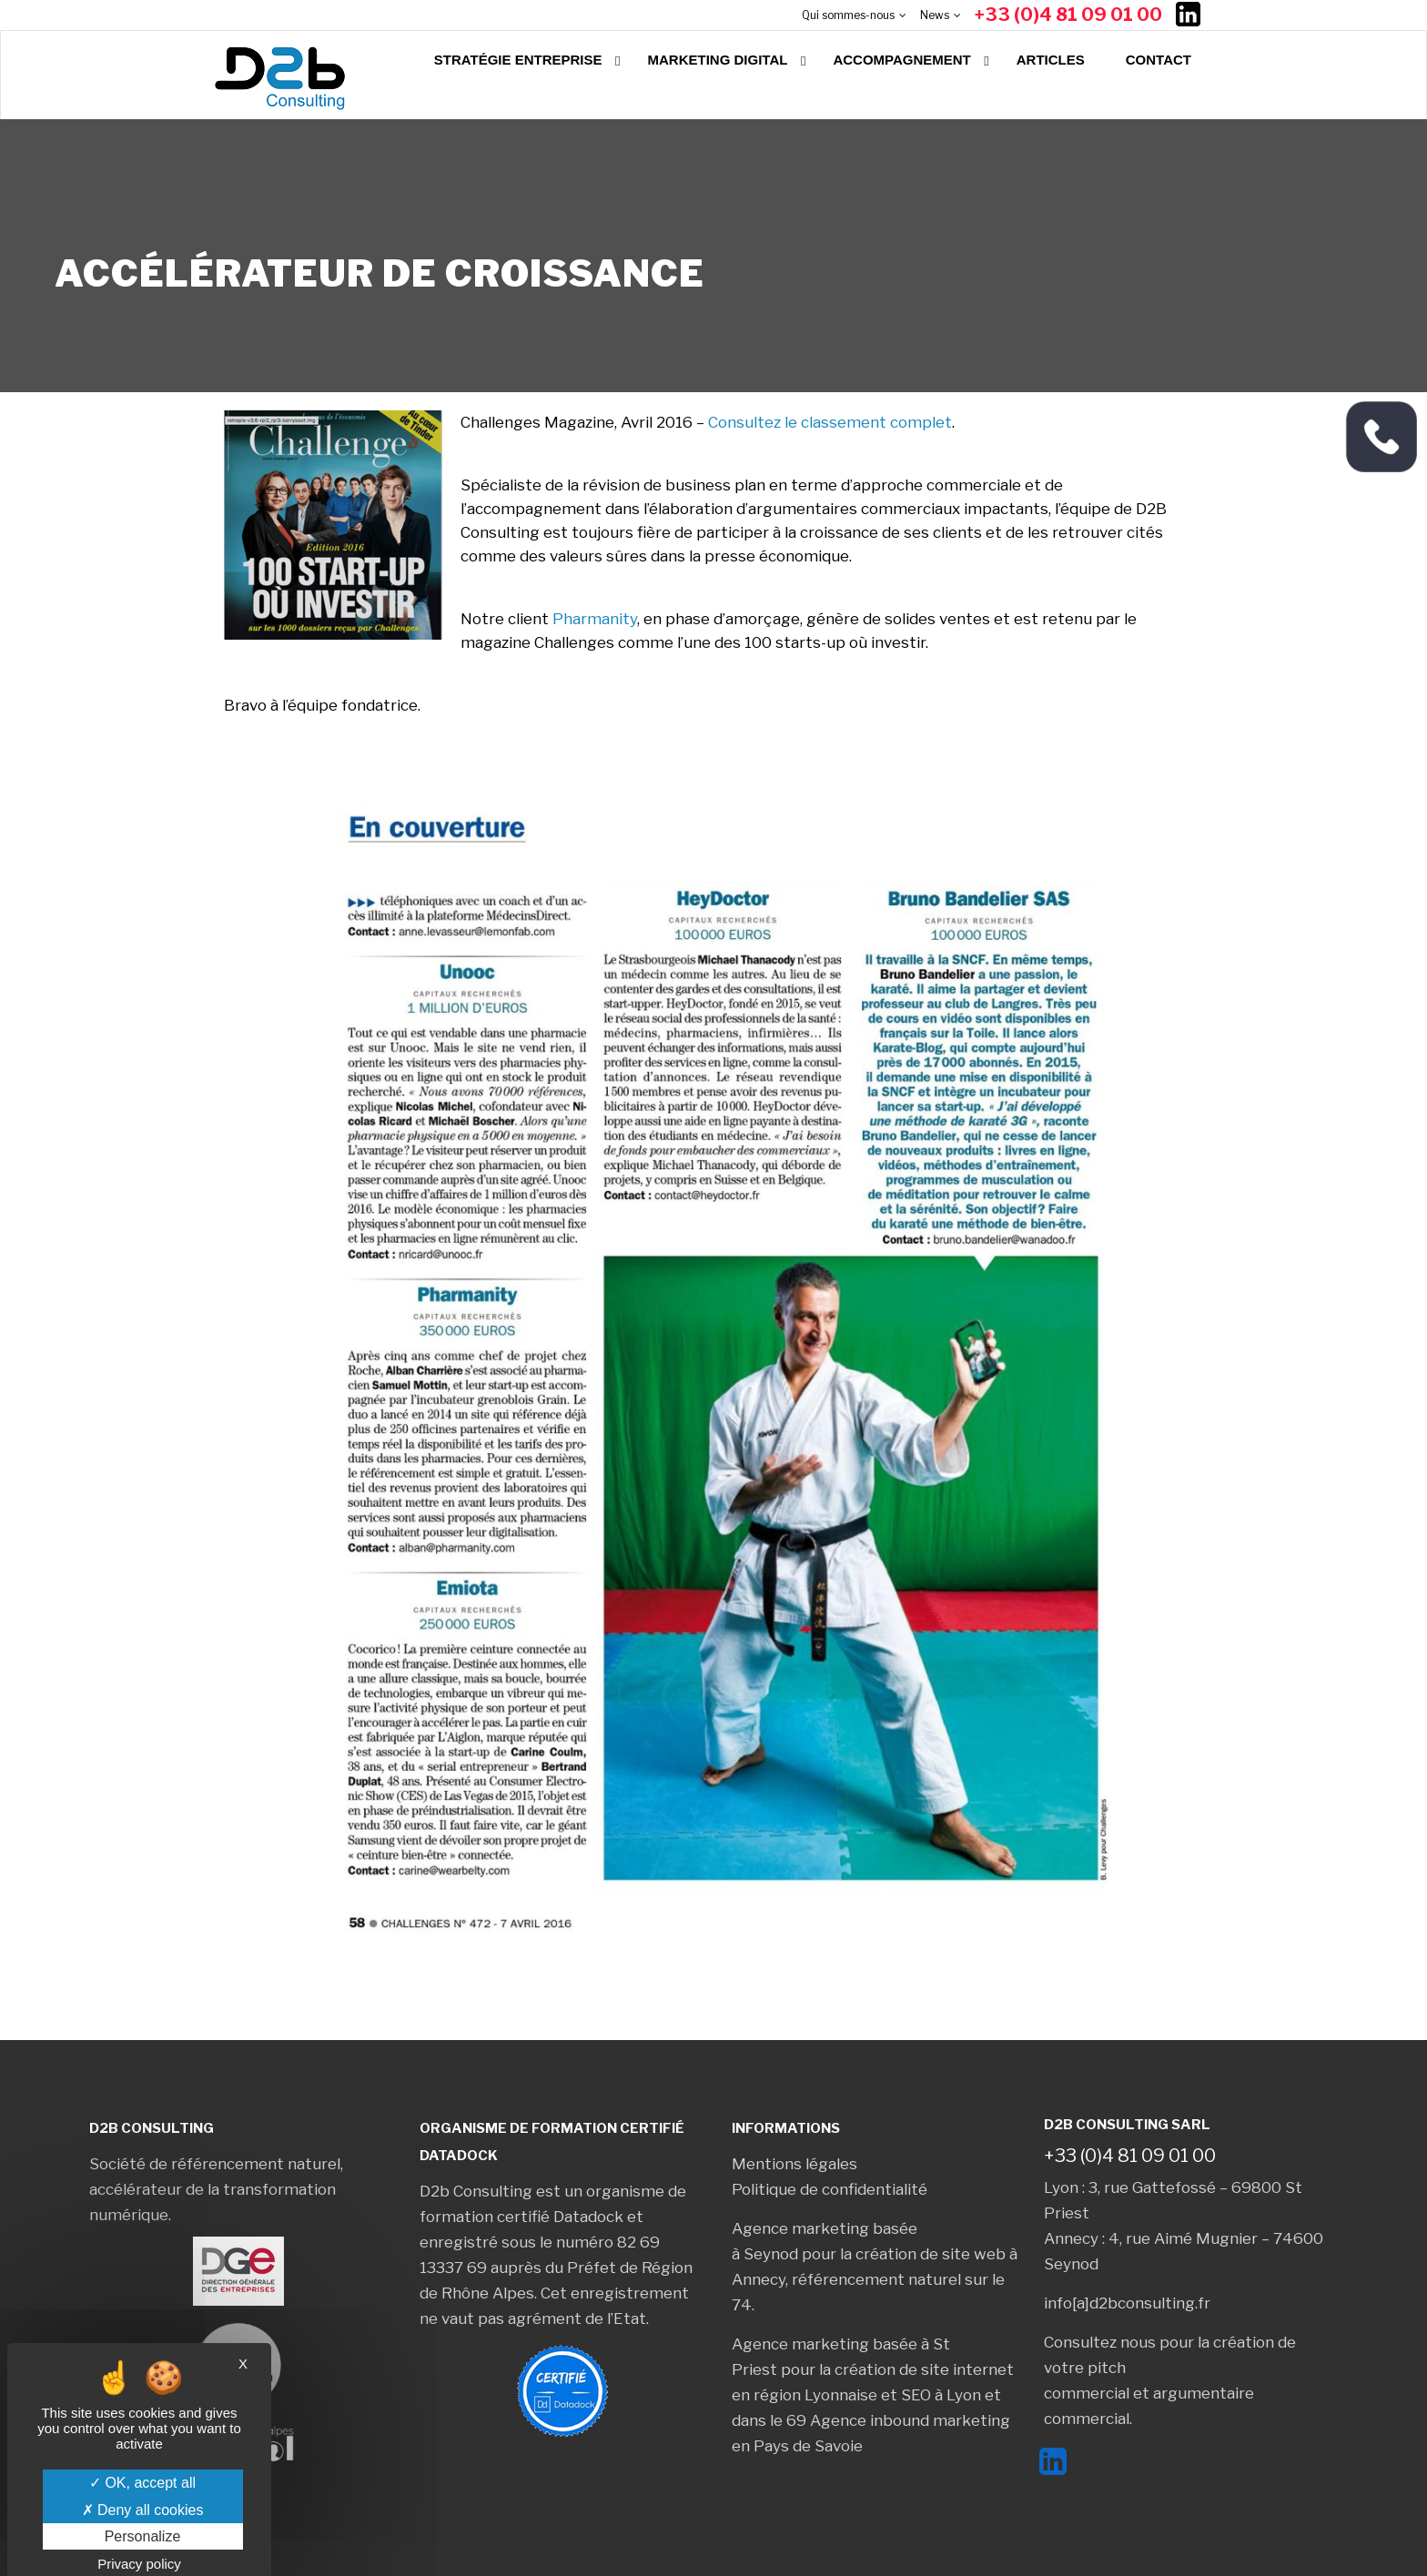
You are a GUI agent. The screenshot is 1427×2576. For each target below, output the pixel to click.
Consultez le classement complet (830, 422)
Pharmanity (594, 619)
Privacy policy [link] (139, 2563)
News (934, 15)
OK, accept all (142, 2482)
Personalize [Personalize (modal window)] (143, 2536)
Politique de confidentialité (829, 2189)
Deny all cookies (143, 2510)
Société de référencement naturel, (216, 2164)
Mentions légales (794, 2164)
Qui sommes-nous (848, 15)
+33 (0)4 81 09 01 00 (1068, 14)
